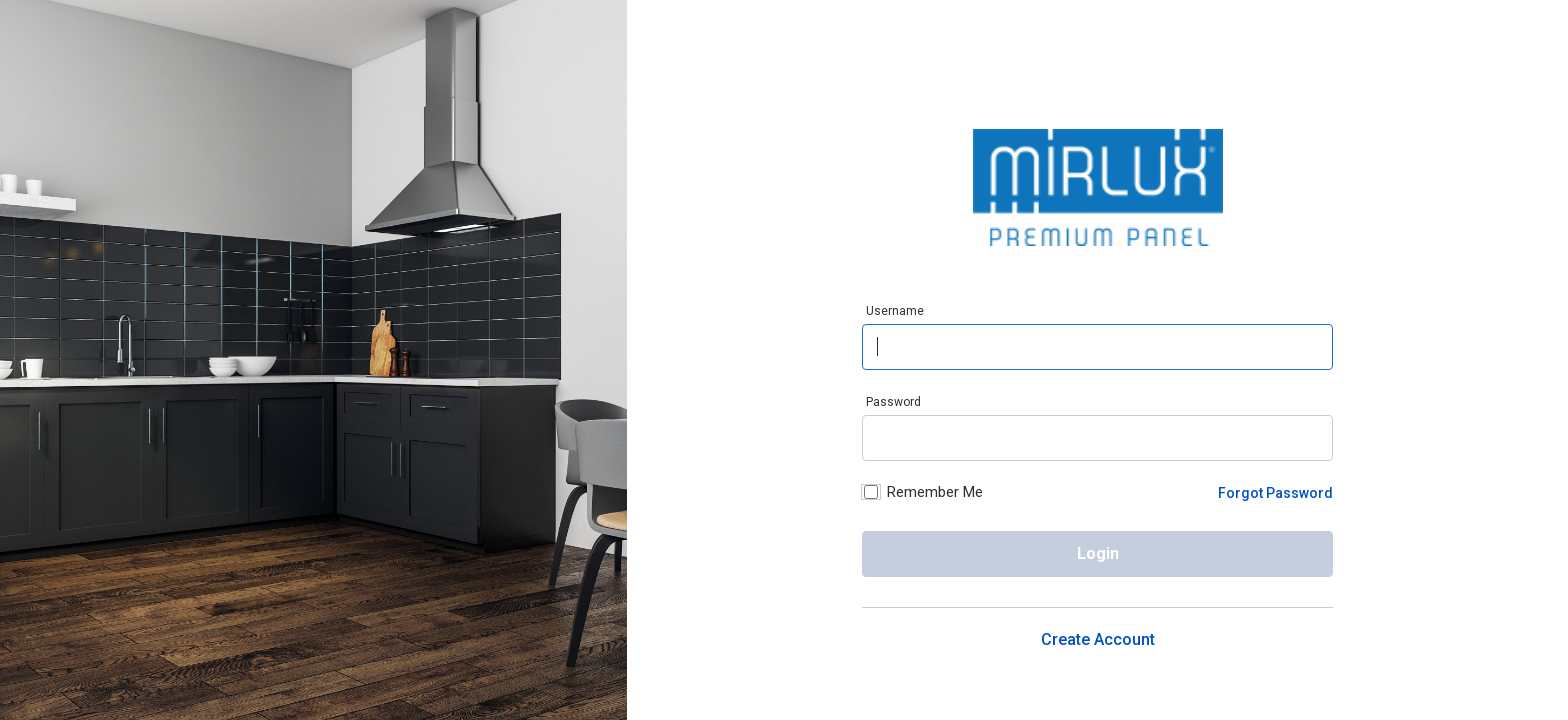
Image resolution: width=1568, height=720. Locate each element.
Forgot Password (1275, 493)
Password (893, 402)
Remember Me (922, 493)
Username (895, 311)
